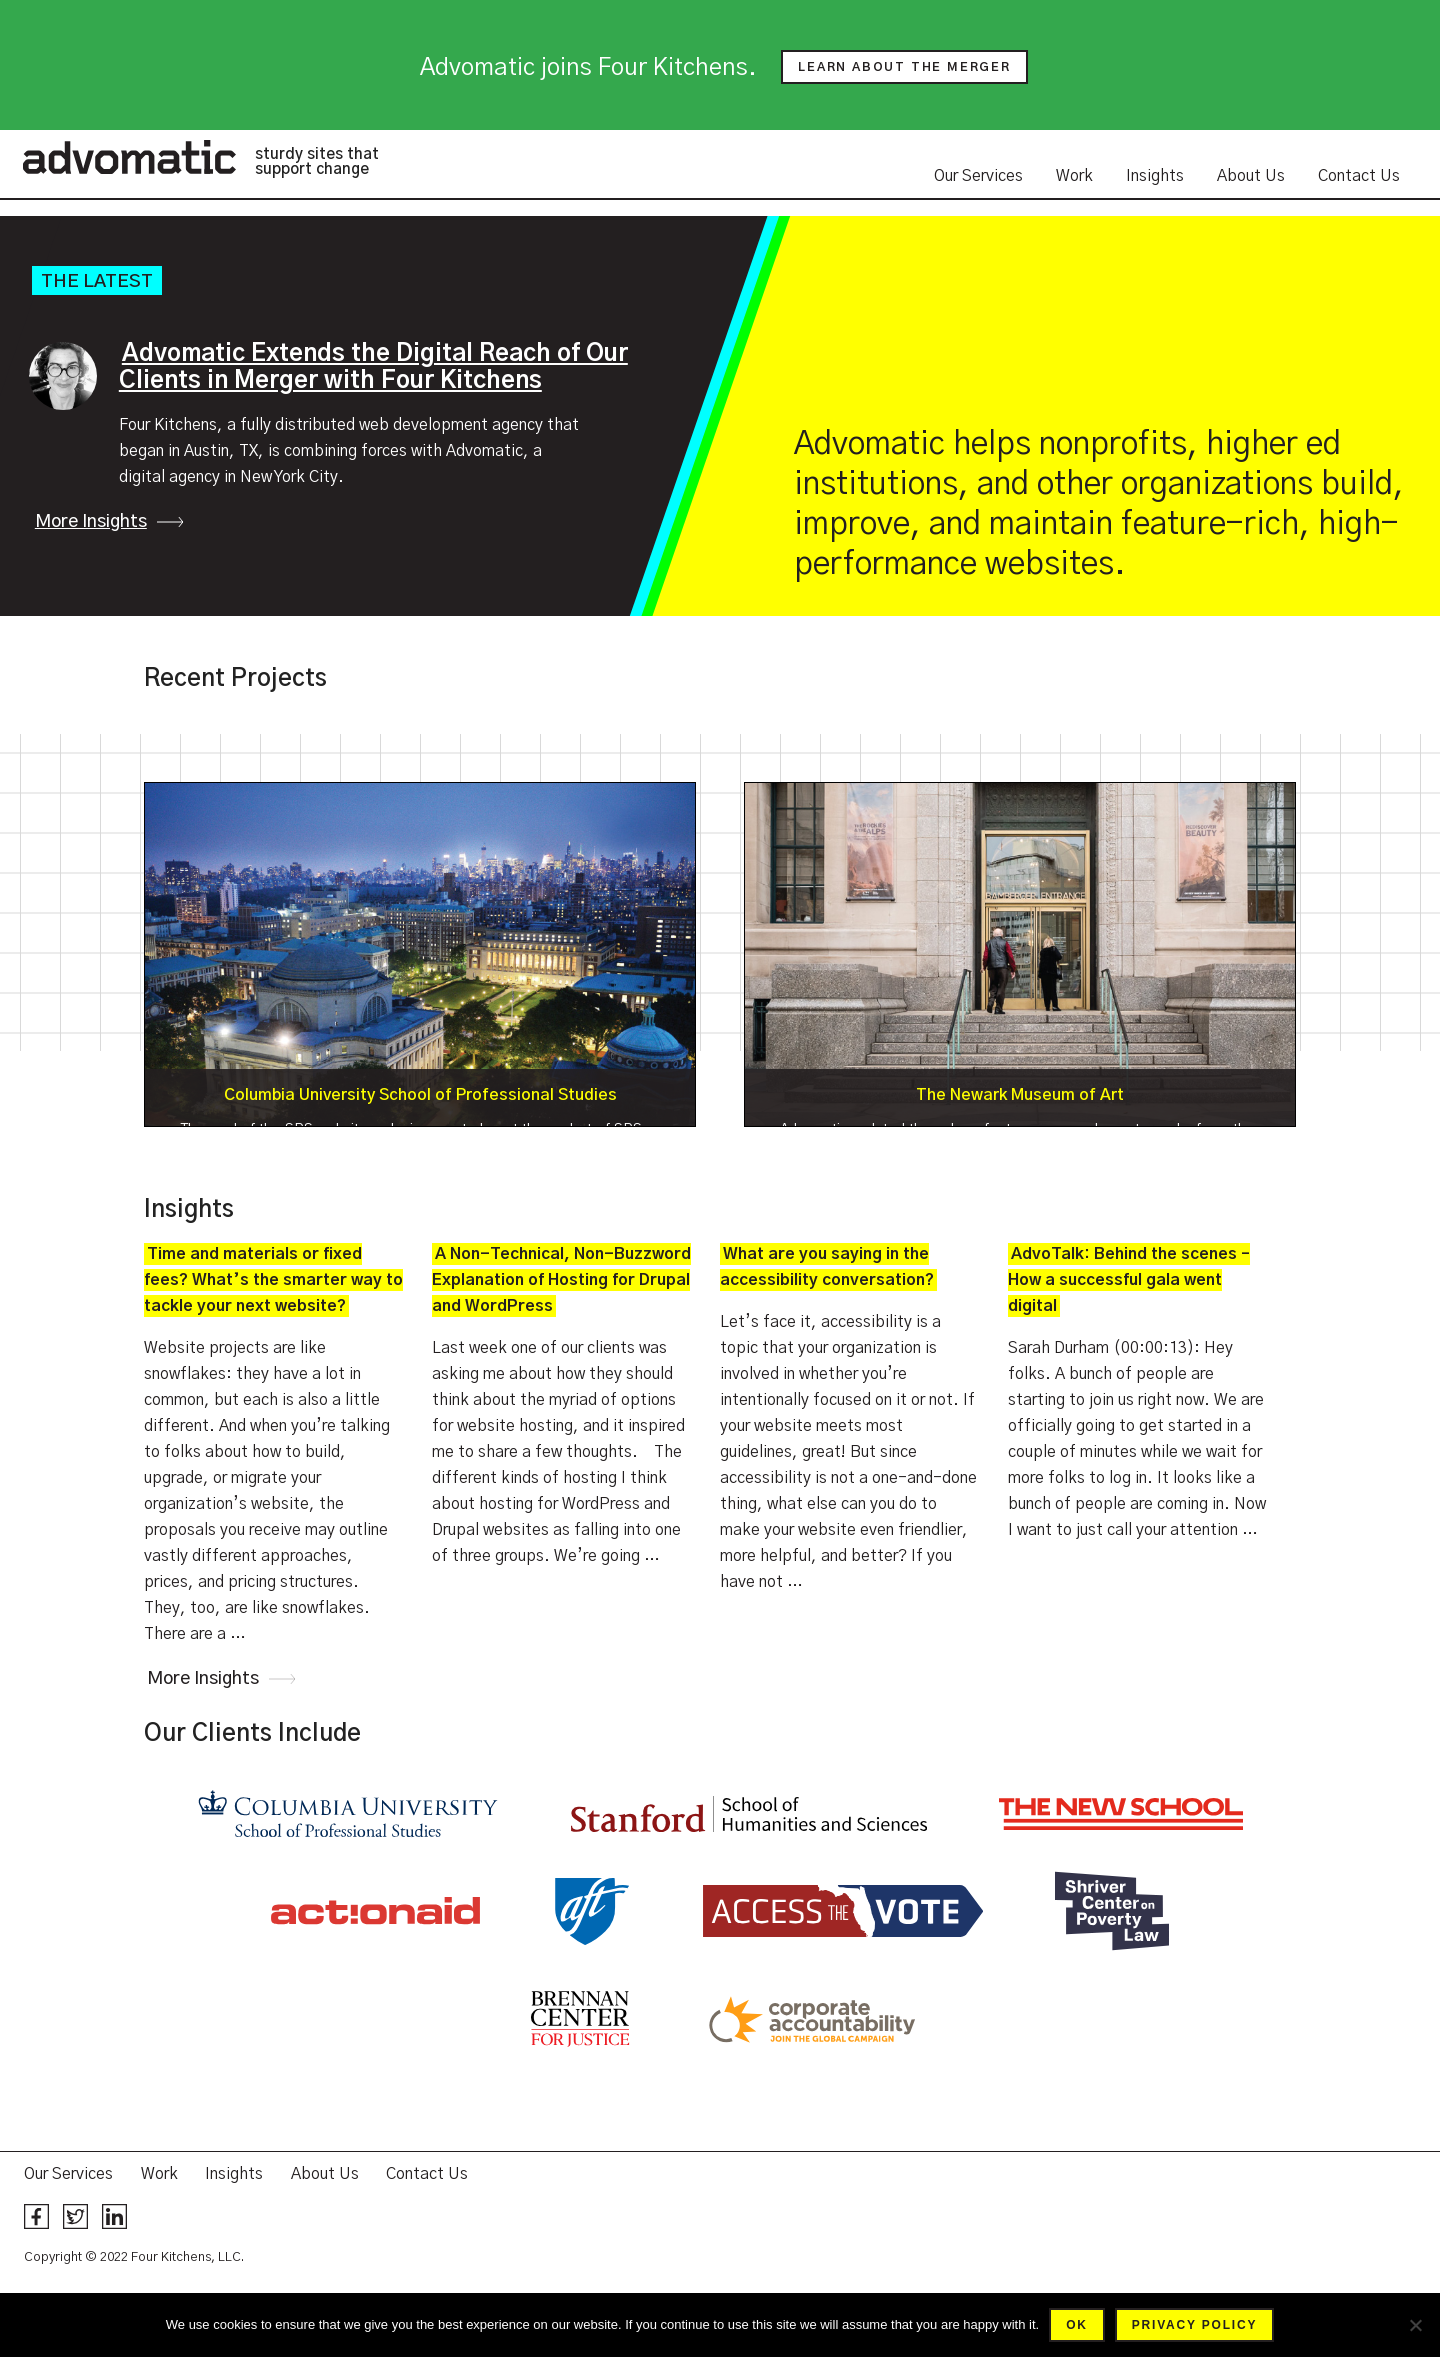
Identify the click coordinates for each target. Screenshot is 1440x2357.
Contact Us (1359, 176)
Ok (1077, 2325)
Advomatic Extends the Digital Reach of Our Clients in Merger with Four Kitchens (373, 367)
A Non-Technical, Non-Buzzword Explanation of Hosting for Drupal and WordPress (561, 1280)
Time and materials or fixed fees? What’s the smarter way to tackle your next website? (273, 1280)
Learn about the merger (904, 67)
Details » (420, 954)
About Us (1251, 176)
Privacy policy (1194, 2325)
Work (1074, 176)
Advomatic (129, 157)
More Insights (91, 522)
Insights (1155, 176)
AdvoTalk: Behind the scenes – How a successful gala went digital (1129, 1280)
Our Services (978, 176)
